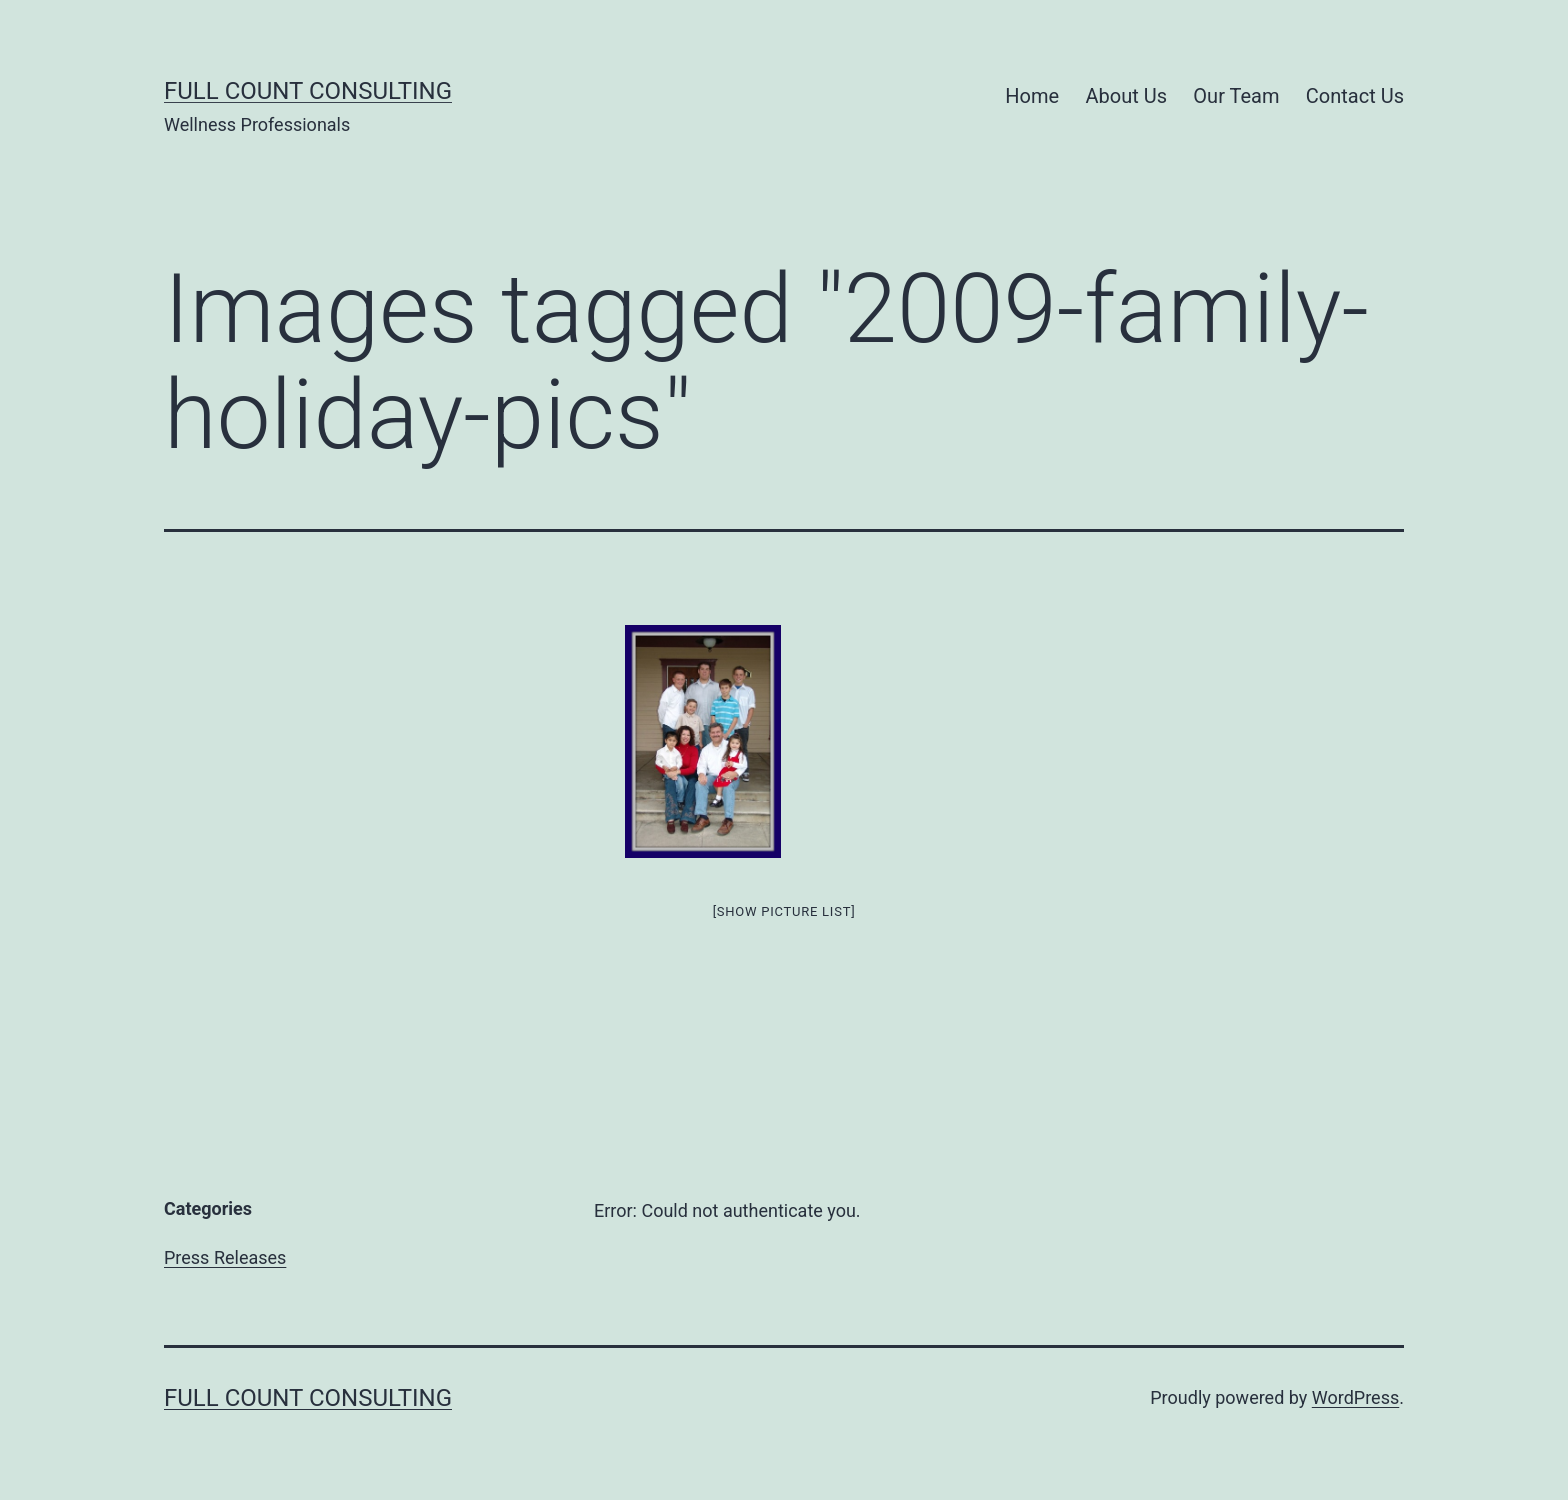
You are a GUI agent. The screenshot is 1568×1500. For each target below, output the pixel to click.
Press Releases (225, 1257)
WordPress (1355, 1397)
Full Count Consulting (308, 91)
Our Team (1236, 96)
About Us (1126, 96)
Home (1032, 96)
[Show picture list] (784, 911)
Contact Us (1355, 96)
